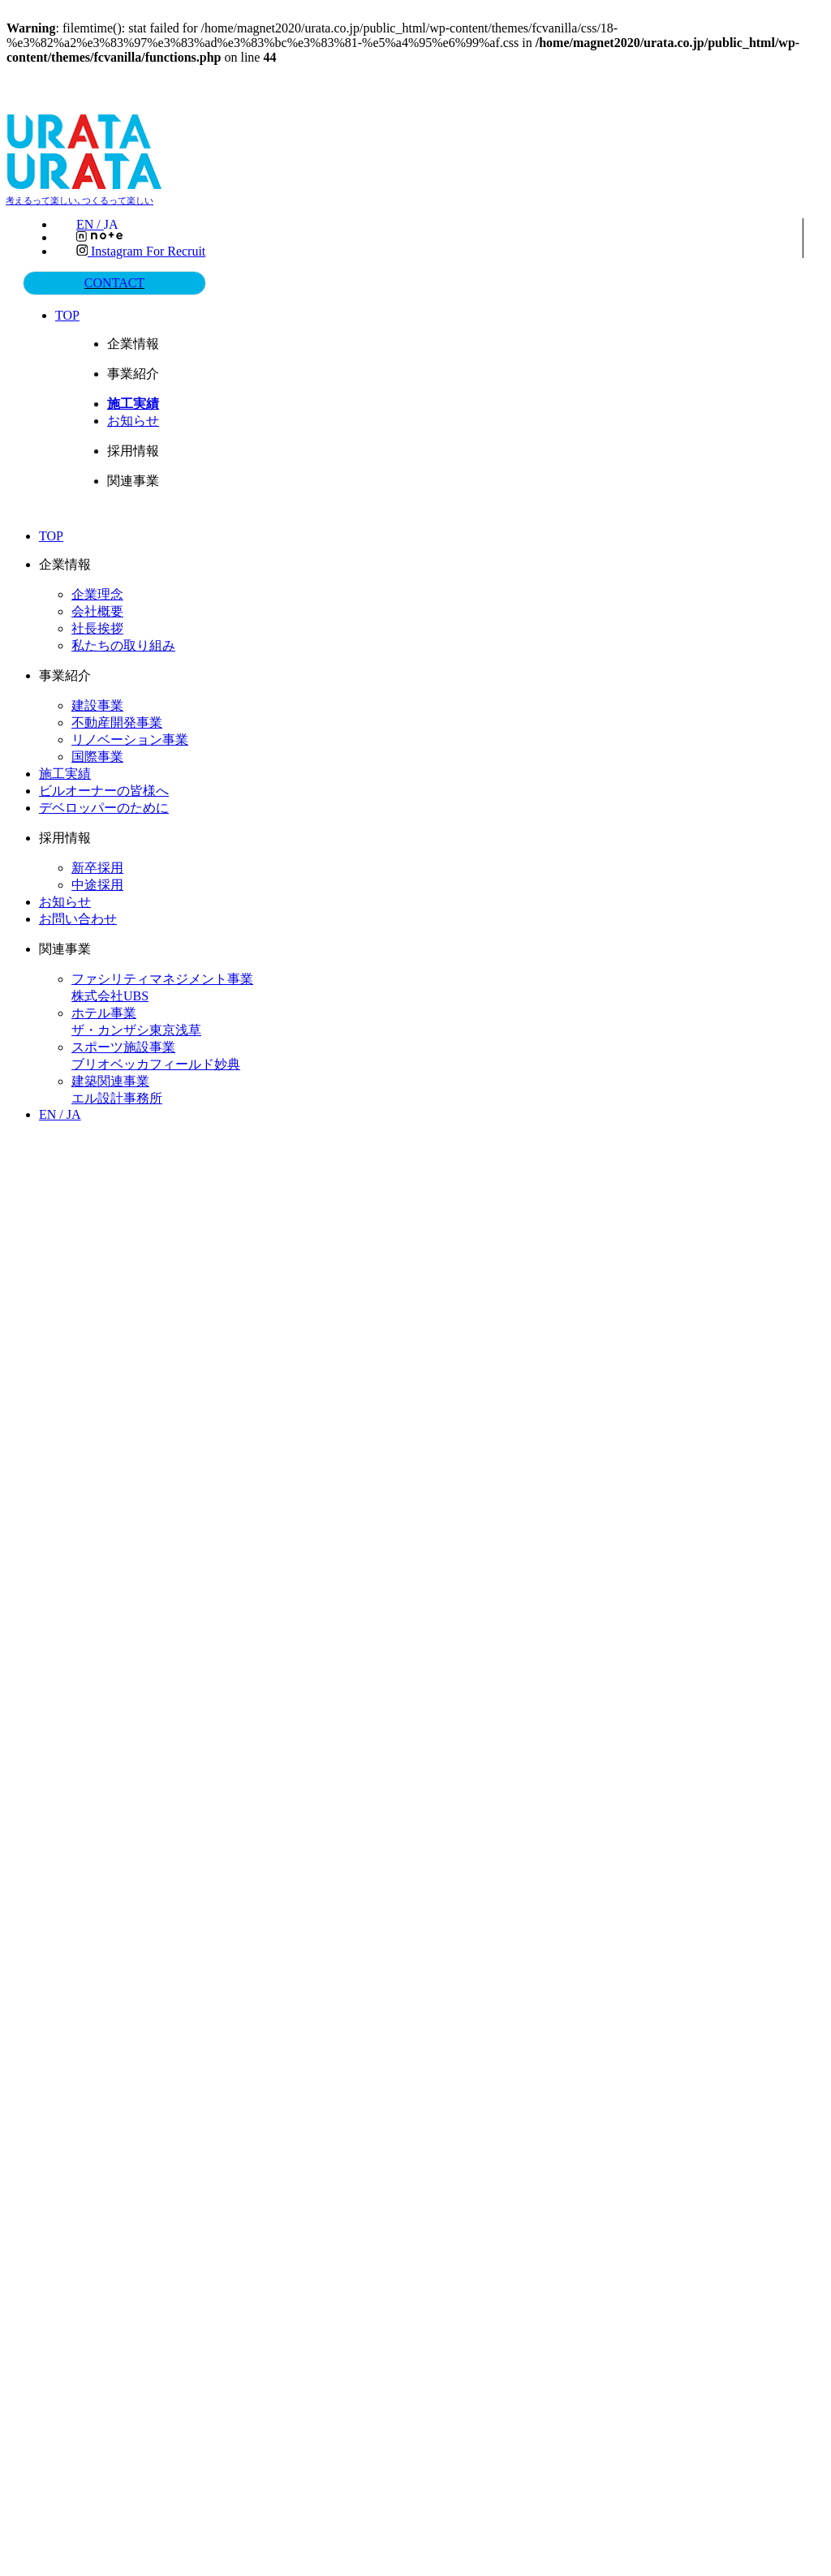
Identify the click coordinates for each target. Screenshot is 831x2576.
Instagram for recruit (140, 251)
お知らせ (135, 419)
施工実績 (65, 772)
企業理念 (97, 593)
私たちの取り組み (123, 644)
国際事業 (97, 755)
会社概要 (97, 610)
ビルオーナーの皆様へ (104, 789)
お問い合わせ (78, 917)
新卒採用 (97, 866)
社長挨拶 (97, 627)
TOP (69, 313)
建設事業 (97, 704)
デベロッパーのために (104, 806)
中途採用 (97, 883)
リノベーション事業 (129, 738)
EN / (101, 224)
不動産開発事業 (116, 721)
